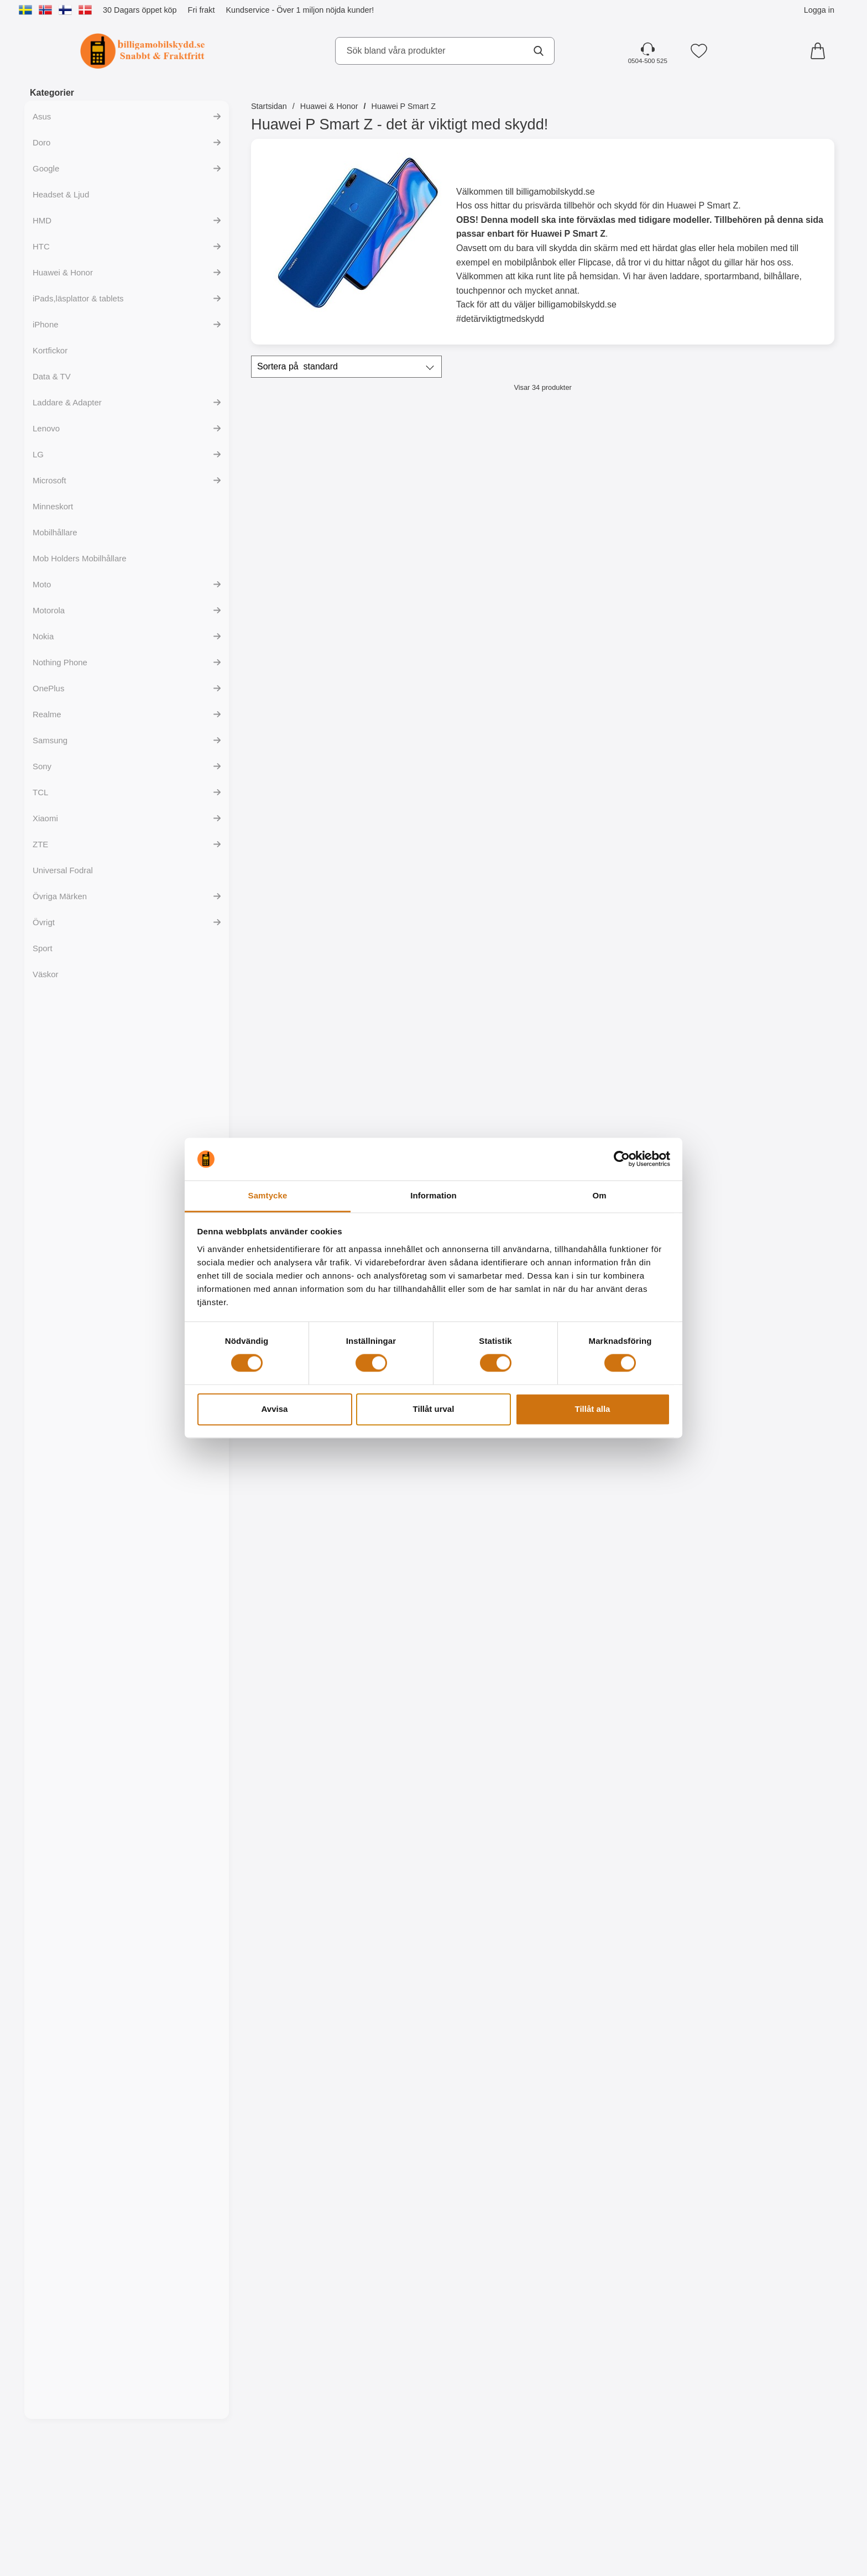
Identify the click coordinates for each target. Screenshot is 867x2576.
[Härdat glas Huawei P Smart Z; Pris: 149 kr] (321, 736)
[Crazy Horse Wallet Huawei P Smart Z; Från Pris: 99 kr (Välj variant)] (763, 498)
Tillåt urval (434, 1409)
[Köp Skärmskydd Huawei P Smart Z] (616, 848)
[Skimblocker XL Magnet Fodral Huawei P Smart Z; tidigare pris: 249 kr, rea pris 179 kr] (469, 498)
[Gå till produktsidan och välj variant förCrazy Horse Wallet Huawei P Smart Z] (764, 610)
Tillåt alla (592, 1409)
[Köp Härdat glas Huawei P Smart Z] (322, 848)
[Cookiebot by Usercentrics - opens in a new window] (621, 1159)
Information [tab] (433, 1195)
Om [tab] (599, 1195)
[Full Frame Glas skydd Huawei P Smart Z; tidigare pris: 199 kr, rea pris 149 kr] (469, 736)
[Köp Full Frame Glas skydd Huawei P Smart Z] (469, 848)
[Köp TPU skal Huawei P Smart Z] (322, 1086)
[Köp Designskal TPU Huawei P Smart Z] (764, 1324)
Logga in (819, 10)
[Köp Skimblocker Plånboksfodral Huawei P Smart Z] (322, 610)
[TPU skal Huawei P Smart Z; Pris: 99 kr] (321, 973)
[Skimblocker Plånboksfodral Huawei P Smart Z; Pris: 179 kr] (321, 498)
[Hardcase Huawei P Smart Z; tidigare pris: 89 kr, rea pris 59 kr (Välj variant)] (763, 973)
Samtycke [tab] (268, 1195)
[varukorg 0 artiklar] (820, 51)
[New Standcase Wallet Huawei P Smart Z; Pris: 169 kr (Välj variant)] (616, 498)
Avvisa (275, 1409)
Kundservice (247, 10)
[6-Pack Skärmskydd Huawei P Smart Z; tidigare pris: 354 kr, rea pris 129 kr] (763, 736)
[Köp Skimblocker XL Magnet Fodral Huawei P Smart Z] (469, 610)
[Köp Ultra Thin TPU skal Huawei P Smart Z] (616, 1086)
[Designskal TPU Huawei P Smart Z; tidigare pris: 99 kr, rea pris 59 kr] (763, 1211)
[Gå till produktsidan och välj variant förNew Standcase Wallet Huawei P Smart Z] (616, 610)
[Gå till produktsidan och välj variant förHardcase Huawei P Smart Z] (764, 1086)
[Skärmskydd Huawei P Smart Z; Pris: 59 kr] (616, 736)
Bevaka (764, 1562)
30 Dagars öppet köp (140, 10)
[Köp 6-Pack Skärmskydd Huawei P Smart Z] (764, 848)
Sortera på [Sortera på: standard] (297, 367)
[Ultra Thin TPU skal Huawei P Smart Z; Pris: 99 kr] (616, 973)
